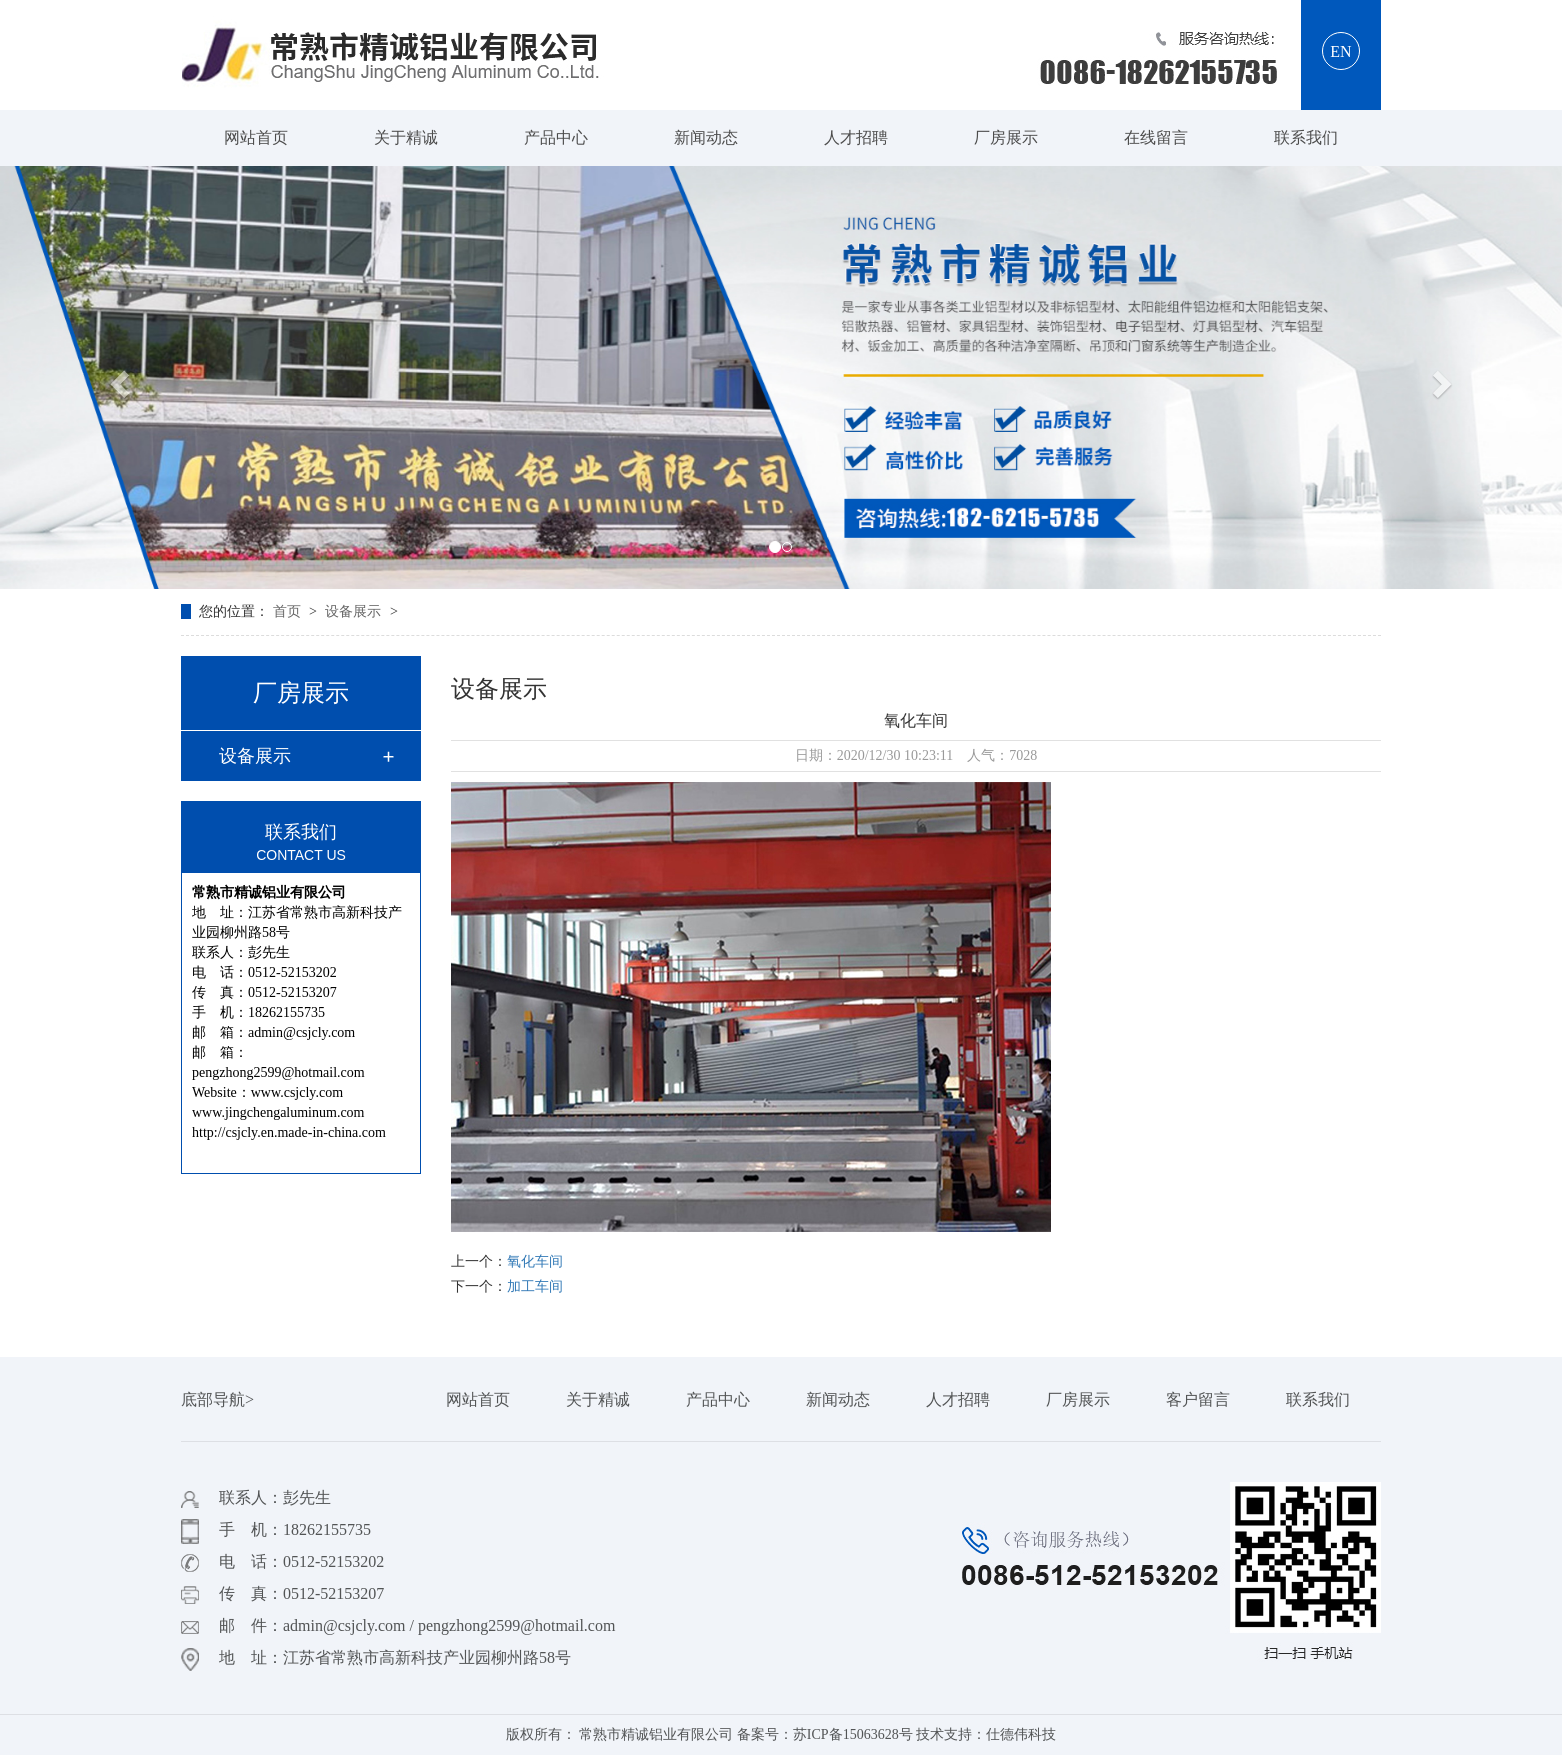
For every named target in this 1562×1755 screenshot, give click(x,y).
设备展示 (355, 611)
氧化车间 (535, 1261)
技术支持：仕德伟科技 (986, 1734)
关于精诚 (406, 137)
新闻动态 (706, 137)
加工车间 (535, 1286)
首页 (289, 611)
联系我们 (1306, 137)
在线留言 (1156, 137)
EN (1340, 51)
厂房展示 (1006, 137)
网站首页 (256, 137)
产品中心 (556, 137)
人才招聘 (856, 137)
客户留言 (1198, 1399)
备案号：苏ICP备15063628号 (825, 1734)
